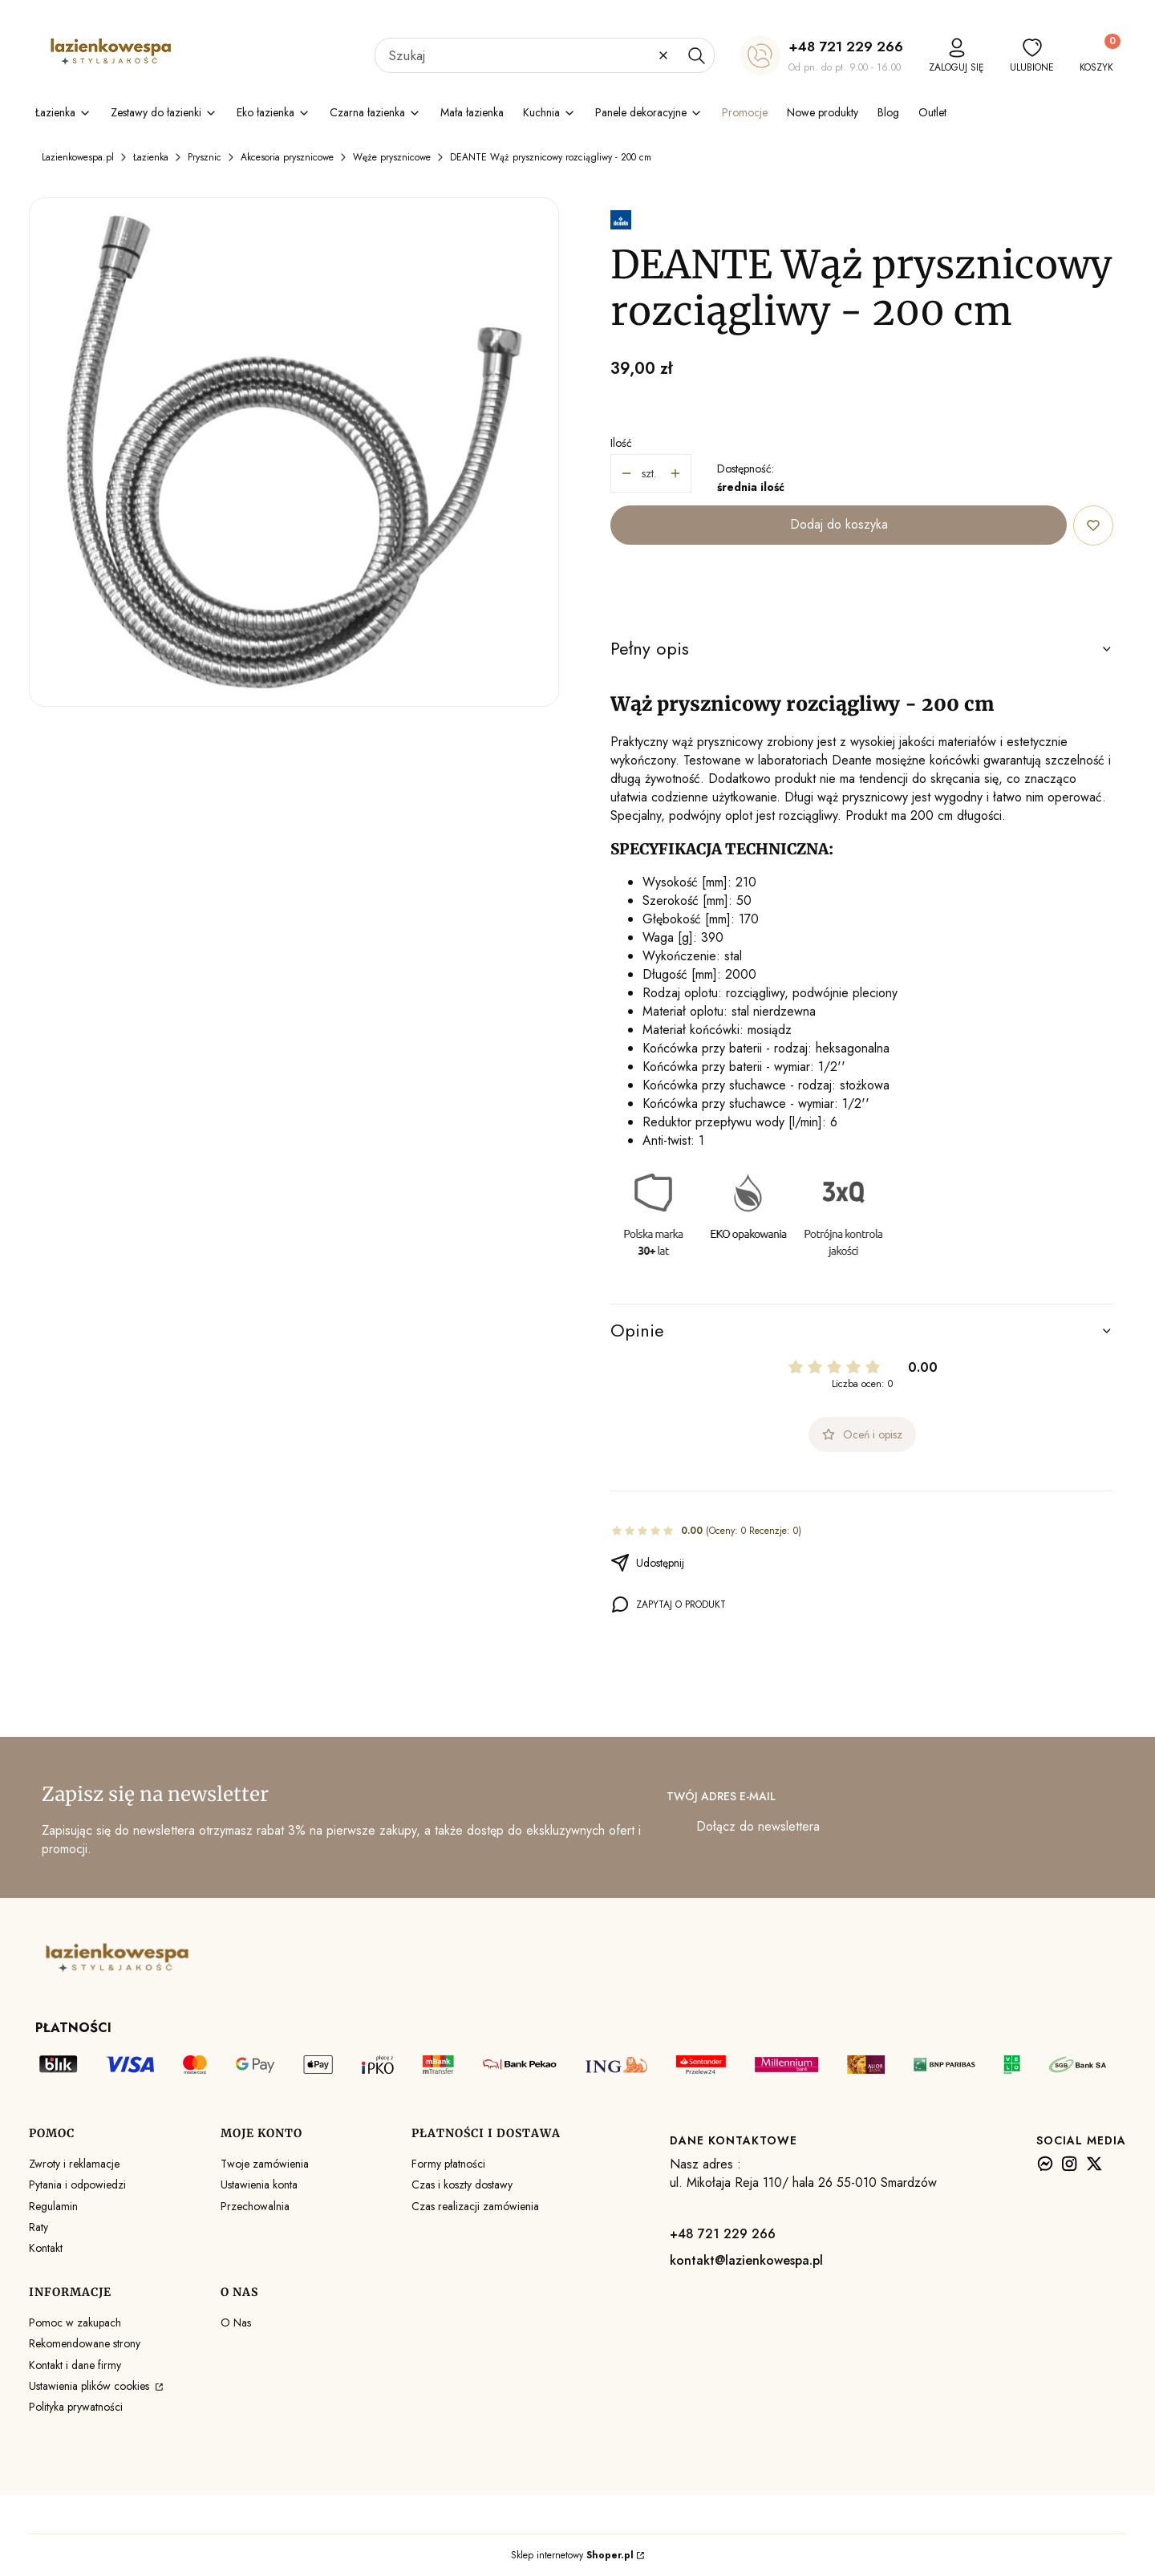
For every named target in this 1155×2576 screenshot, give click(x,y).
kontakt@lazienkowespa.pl (746, 2260)
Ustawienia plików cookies (90, 2386)
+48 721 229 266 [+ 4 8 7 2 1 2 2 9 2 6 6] (845, 46)
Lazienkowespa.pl (78, 157)
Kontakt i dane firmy (75, 2365)
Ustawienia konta (259, 2184)
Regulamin (53, 2206)
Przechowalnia (255, 2206)
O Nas (236, 2322)
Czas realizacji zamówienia (475, 2206)
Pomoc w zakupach (75, 2322)
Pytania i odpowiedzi (77, 2184)
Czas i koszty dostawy (462, 2184)
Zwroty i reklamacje (74, 2164)
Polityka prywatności (76, 2407)
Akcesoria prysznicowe (287, 157)
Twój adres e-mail (721, 1796)
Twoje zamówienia (265, 2164)
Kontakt (46, 2248)
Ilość (621, 443)
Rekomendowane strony (84, 2343)
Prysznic (204, 157)
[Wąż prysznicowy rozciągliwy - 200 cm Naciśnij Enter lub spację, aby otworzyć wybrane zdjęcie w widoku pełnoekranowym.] (294, 452)
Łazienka (150, 157)
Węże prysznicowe (392, 157)
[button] (696, 55)
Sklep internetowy (572, 2555)
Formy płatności (448, 2164)
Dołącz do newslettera (758, 1827)
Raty (38, 2227)
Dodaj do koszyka (839, 524)
